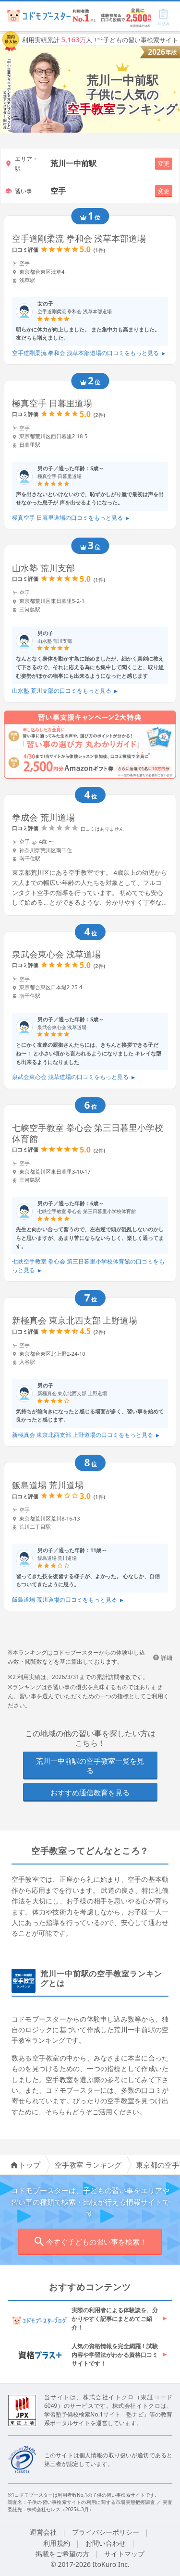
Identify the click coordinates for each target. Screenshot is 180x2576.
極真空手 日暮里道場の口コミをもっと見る (71, 518)
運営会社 (43, 2532)
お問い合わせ (105, 2543)
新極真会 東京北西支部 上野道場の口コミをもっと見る (86, 1435)
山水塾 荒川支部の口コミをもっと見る (65, 691)
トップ (25, 2165)
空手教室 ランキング (88, 2165)
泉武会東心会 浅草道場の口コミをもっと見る (73, 1077)
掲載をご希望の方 (62, 2553)
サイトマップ (124, 2553)
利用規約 (56, 2543)
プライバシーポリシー (105, 2532)
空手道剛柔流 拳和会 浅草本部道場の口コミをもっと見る (89, 353)
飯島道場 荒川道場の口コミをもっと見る (68, 1599)
